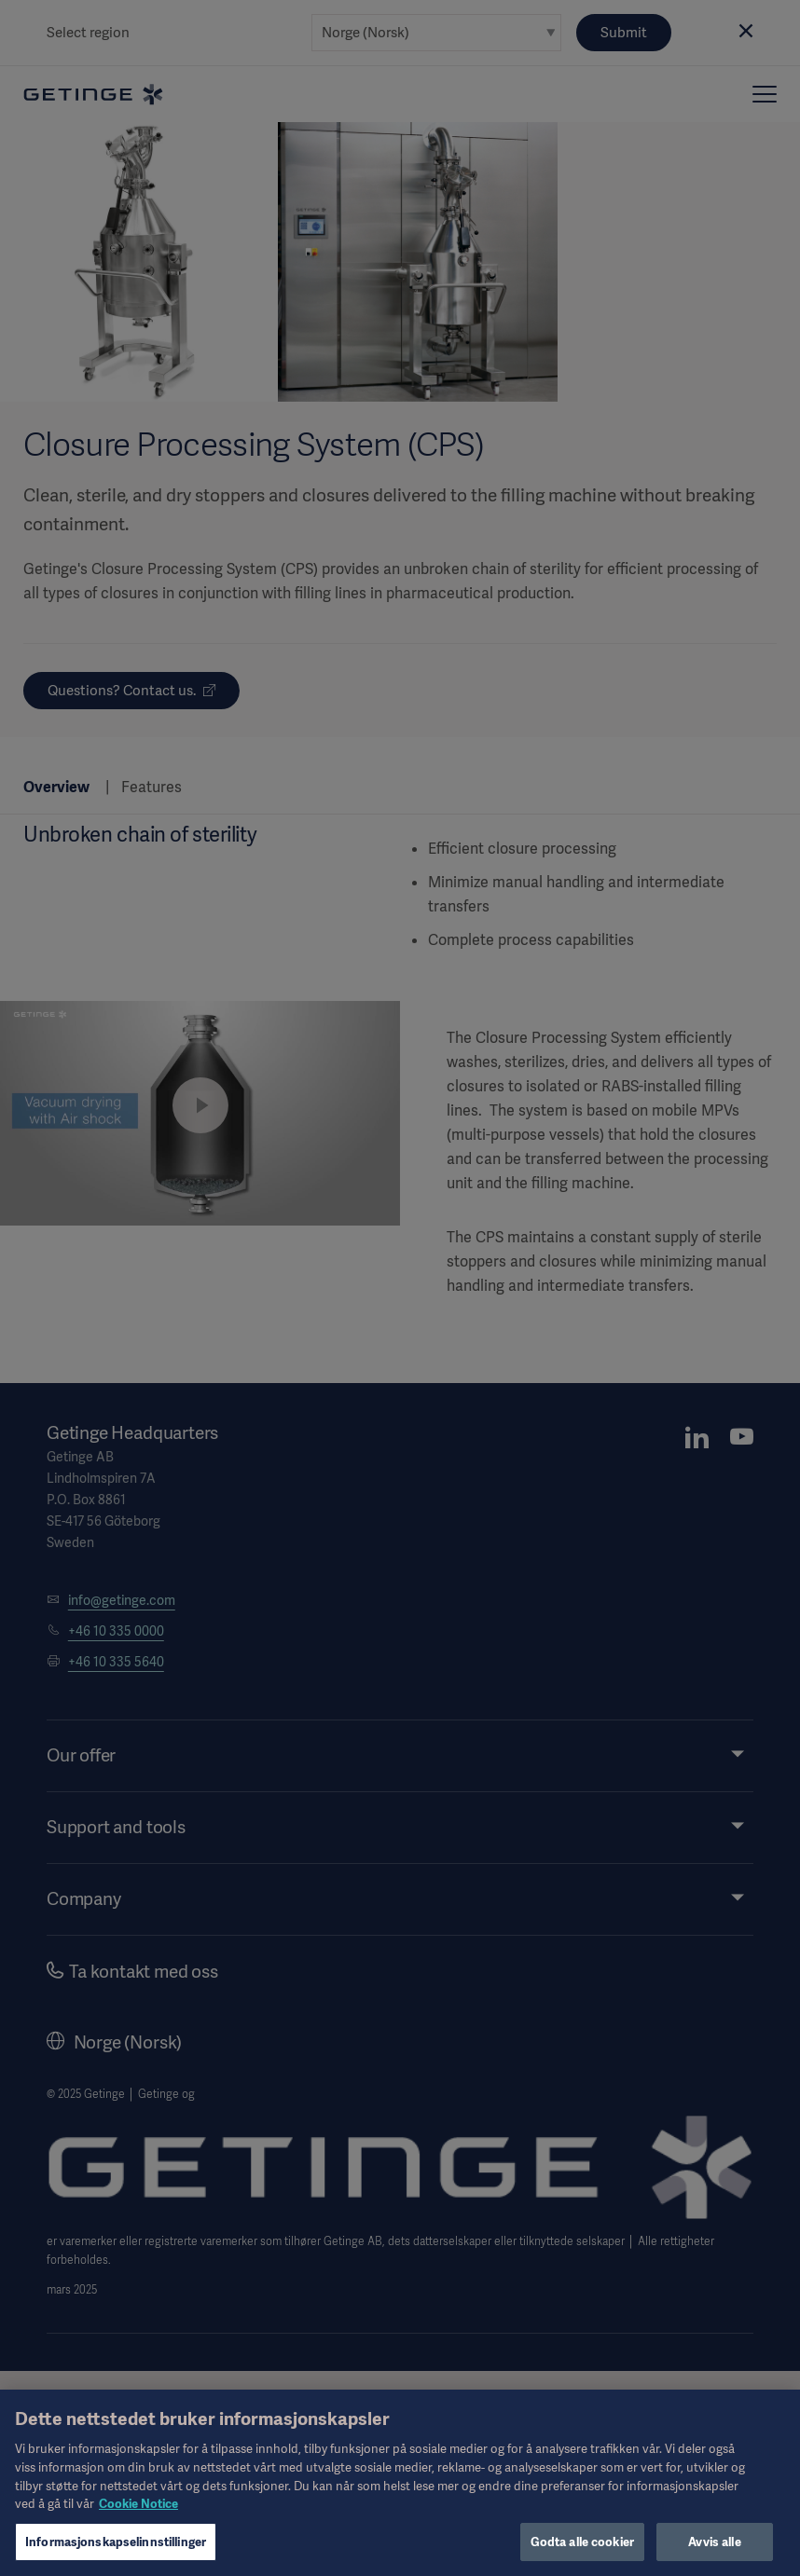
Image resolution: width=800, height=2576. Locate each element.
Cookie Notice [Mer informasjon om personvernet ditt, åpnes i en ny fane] (138, 2513)
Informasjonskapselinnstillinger (115, 2551)
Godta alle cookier (582, 2551)
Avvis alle (714, 2551)
